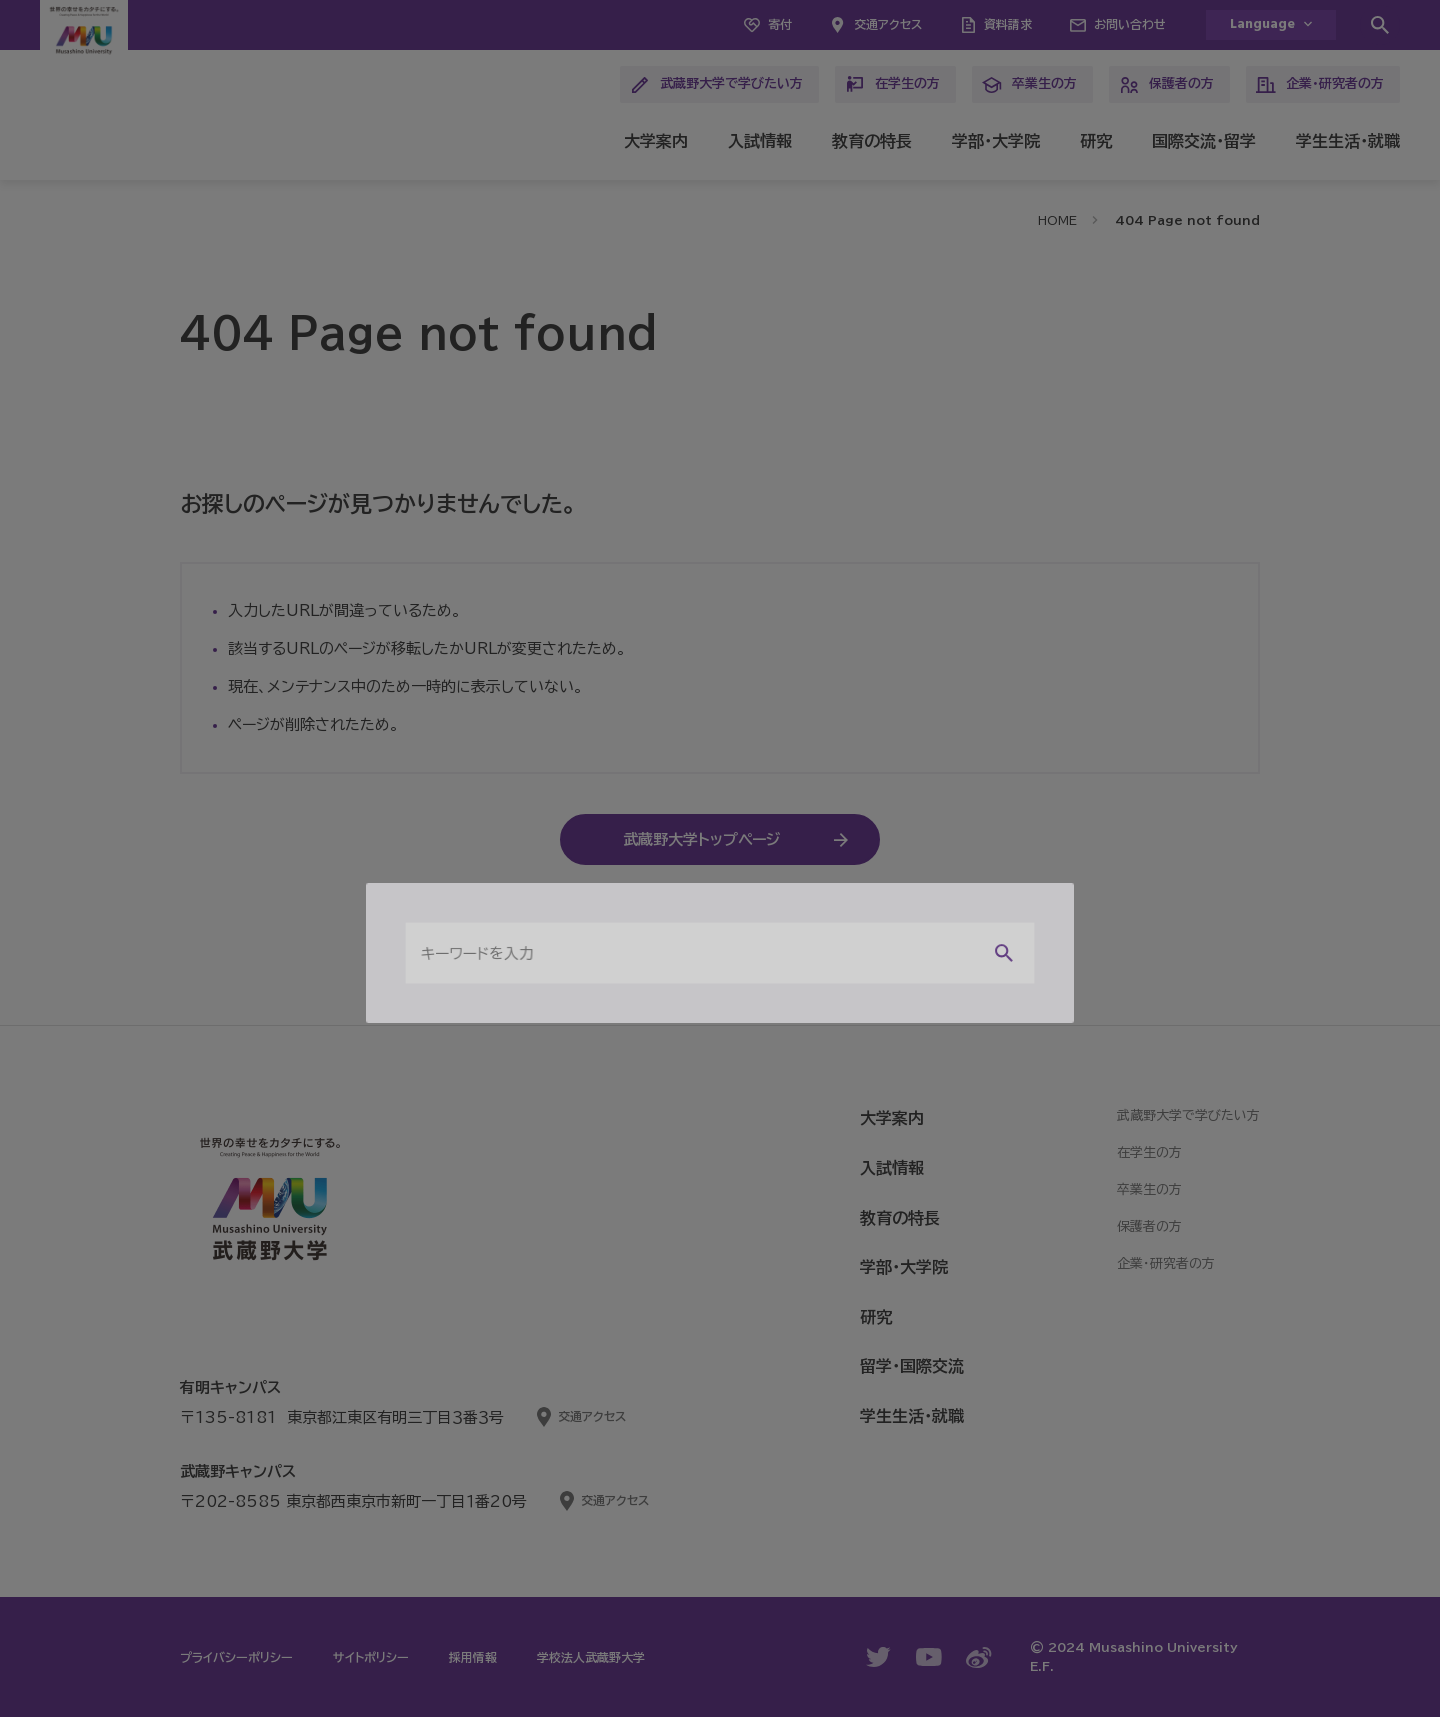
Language (1262, 24)
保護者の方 (1166, 85)
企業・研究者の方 (1320, 85)
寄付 (780, 24)
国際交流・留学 (1204, 141)
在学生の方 (892, 85)
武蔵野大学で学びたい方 (716, 85)
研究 (1096, 141)
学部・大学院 (996, 141)
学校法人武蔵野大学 (591, 1657)
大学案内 (656, 141)
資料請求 (1008, 24)
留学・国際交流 (912, 1366)
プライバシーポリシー (236, 1657)
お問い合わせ (1130, 24)
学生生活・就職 (1348, 141)
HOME (1057, 220)
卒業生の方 (1029, 85)
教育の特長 (872, 141)
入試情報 (760, 141)
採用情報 (473, 1657)
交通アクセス (888, 24)
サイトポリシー (371, 1657)
